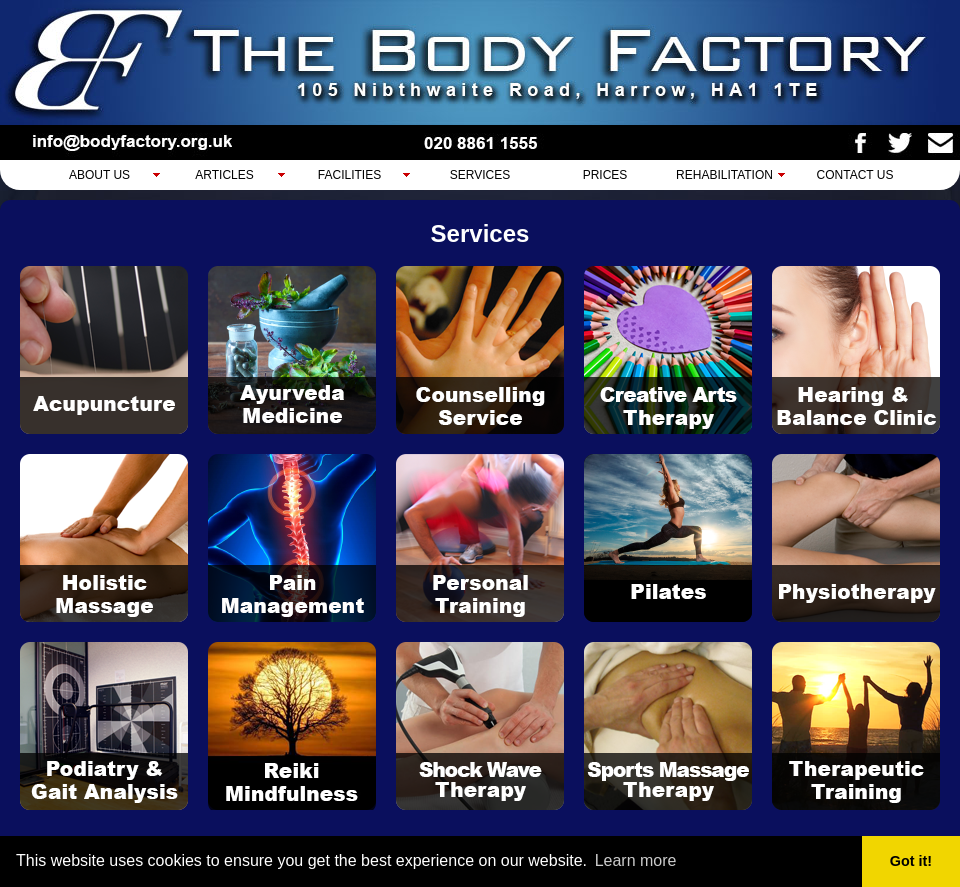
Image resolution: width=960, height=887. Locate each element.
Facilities (349, 175)
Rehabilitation (724, 175)
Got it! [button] (911, 861)
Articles (224, 175)
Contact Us (855, 175)
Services (480, 175)
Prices (605, 175)
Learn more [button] (636, 860)
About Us (99, 175)
